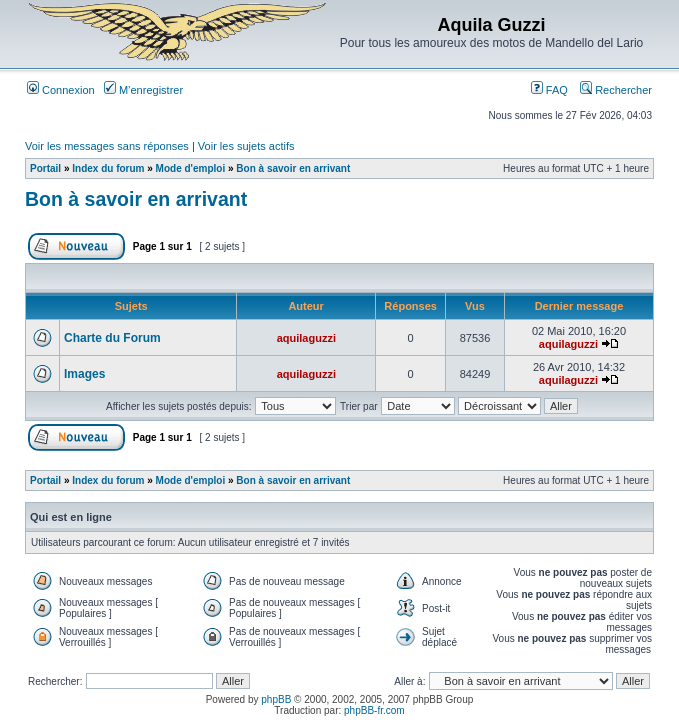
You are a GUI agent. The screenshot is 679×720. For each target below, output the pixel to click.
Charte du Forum (112, 338)
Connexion (61, 90)
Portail (45, 168)
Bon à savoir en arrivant (293, 168)
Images (84, 374)
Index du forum (108, 168)
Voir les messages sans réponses (107, 146)
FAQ (549, 90)
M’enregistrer (143, 90)
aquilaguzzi (306, 338)
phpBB (276, 699)
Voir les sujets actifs (246, 146)
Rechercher (616, 90)
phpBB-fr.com (374, 710)
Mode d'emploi (191, 168)
